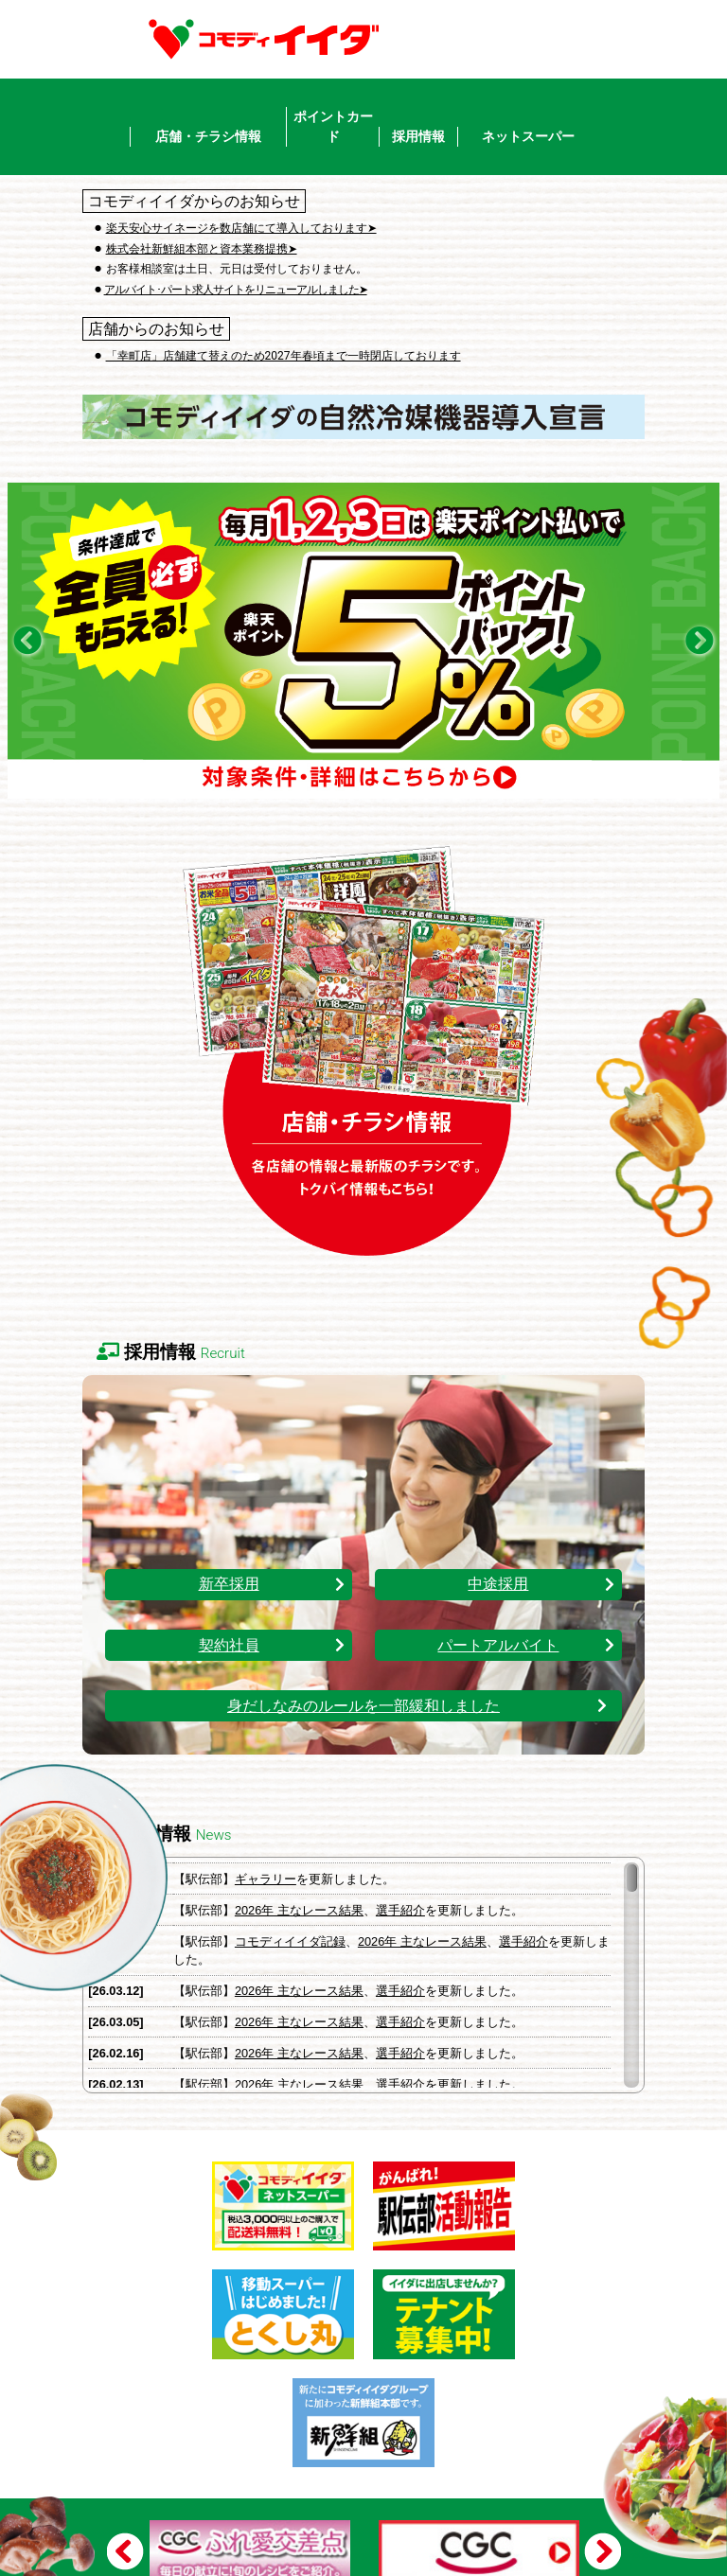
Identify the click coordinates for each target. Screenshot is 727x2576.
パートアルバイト (498, 1645)
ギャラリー (265, 1879)
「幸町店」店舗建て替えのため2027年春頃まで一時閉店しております (283, 355)
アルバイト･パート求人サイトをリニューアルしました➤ (235, 289)
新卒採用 (229, 1584)
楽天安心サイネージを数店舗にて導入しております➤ (241, 228)
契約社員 (229, 1645)
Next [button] (598, 2549)
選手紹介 (400, 1910)
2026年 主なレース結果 (299, 1910)
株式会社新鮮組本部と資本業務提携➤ (201, 249)
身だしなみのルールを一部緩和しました (363, 1706)
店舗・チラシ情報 (208, 136)
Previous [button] (129, 2549)
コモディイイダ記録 (290, 1941)
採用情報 (418, 136)
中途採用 (498, 1584)
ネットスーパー (528, 136)
